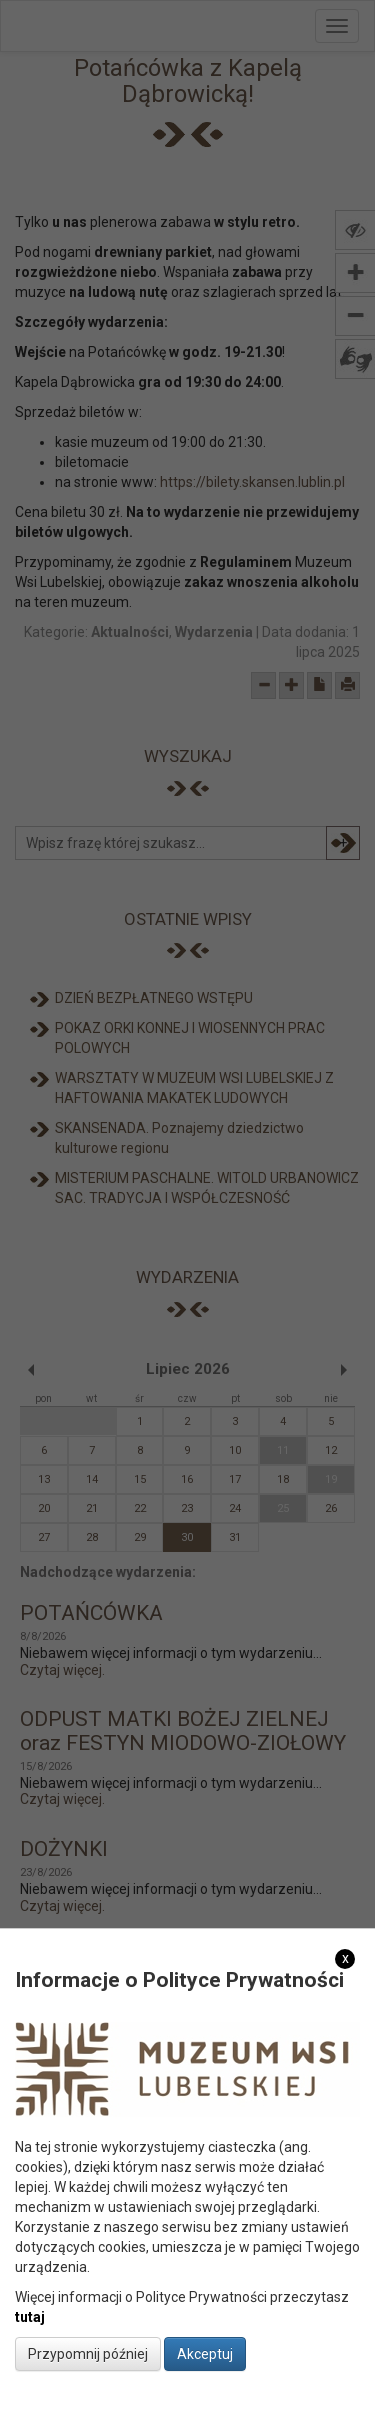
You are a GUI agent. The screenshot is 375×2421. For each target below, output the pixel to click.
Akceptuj (205, 2354)
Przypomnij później (88, 2354)
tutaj (30, 2317)
